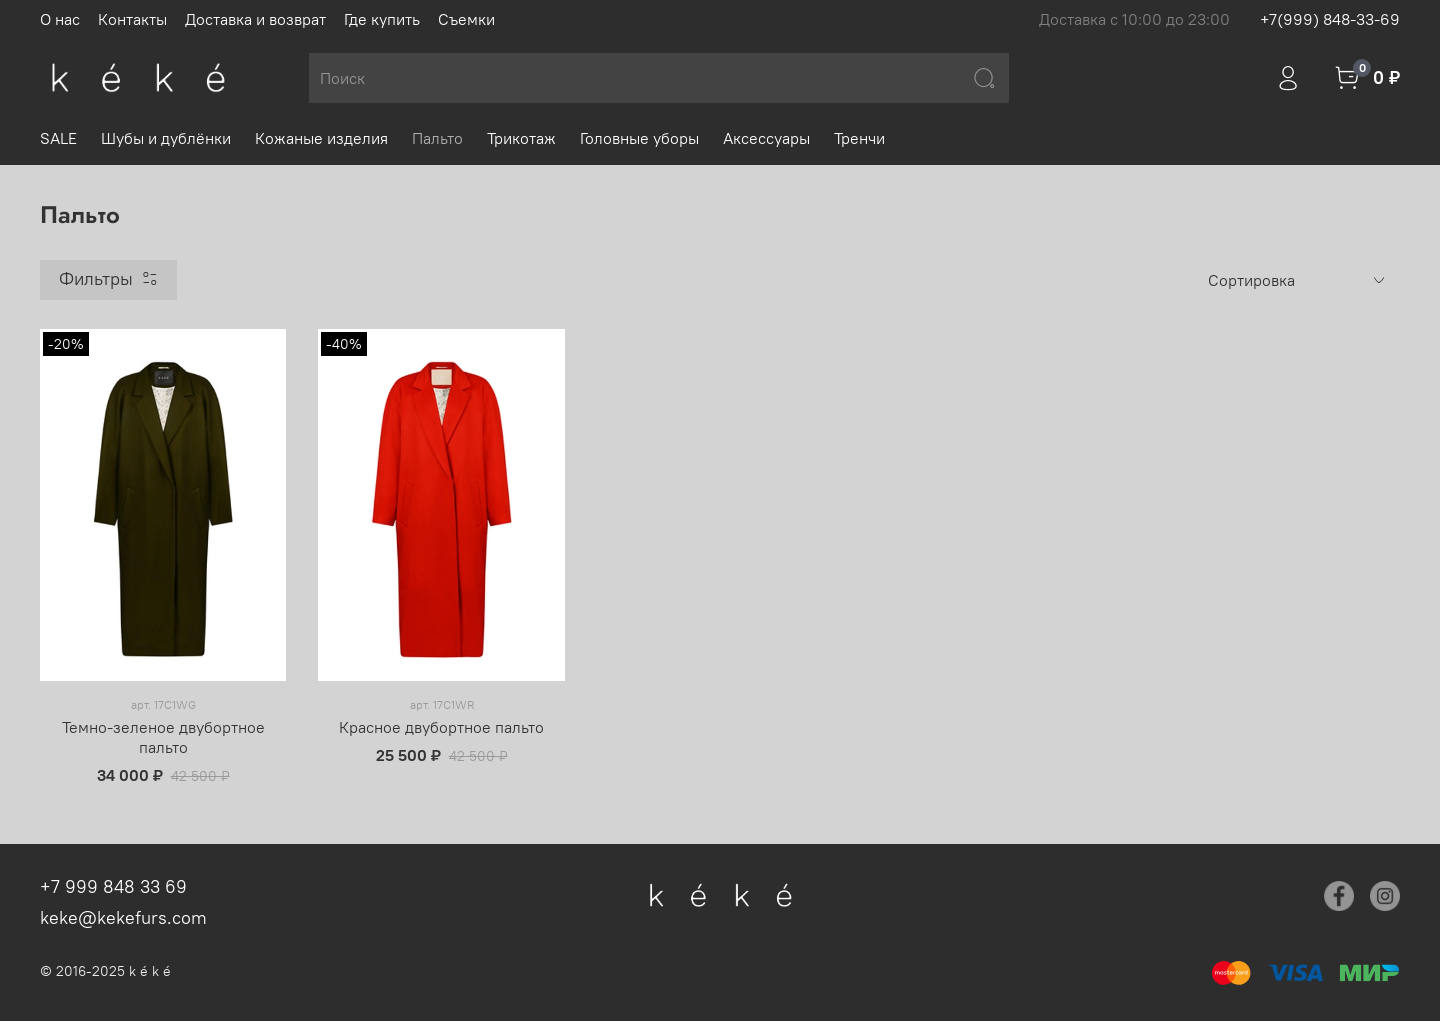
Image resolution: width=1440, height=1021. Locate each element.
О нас (60, 19)
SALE (58, 138)
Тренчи (859, 138)
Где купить (382, 19)
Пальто (437, 138)
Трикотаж (521, 138)
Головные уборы (639, 138)
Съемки (466, 19)
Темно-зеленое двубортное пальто (163, 737)
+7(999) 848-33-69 (1330, 19)
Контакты (132, 19)
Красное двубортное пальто (441, 727)
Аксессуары (766, 138)
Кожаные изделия (321, 138)
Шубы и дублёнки (166, 138)
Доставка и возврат (255, 19)
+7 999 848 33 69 (113, 886)
